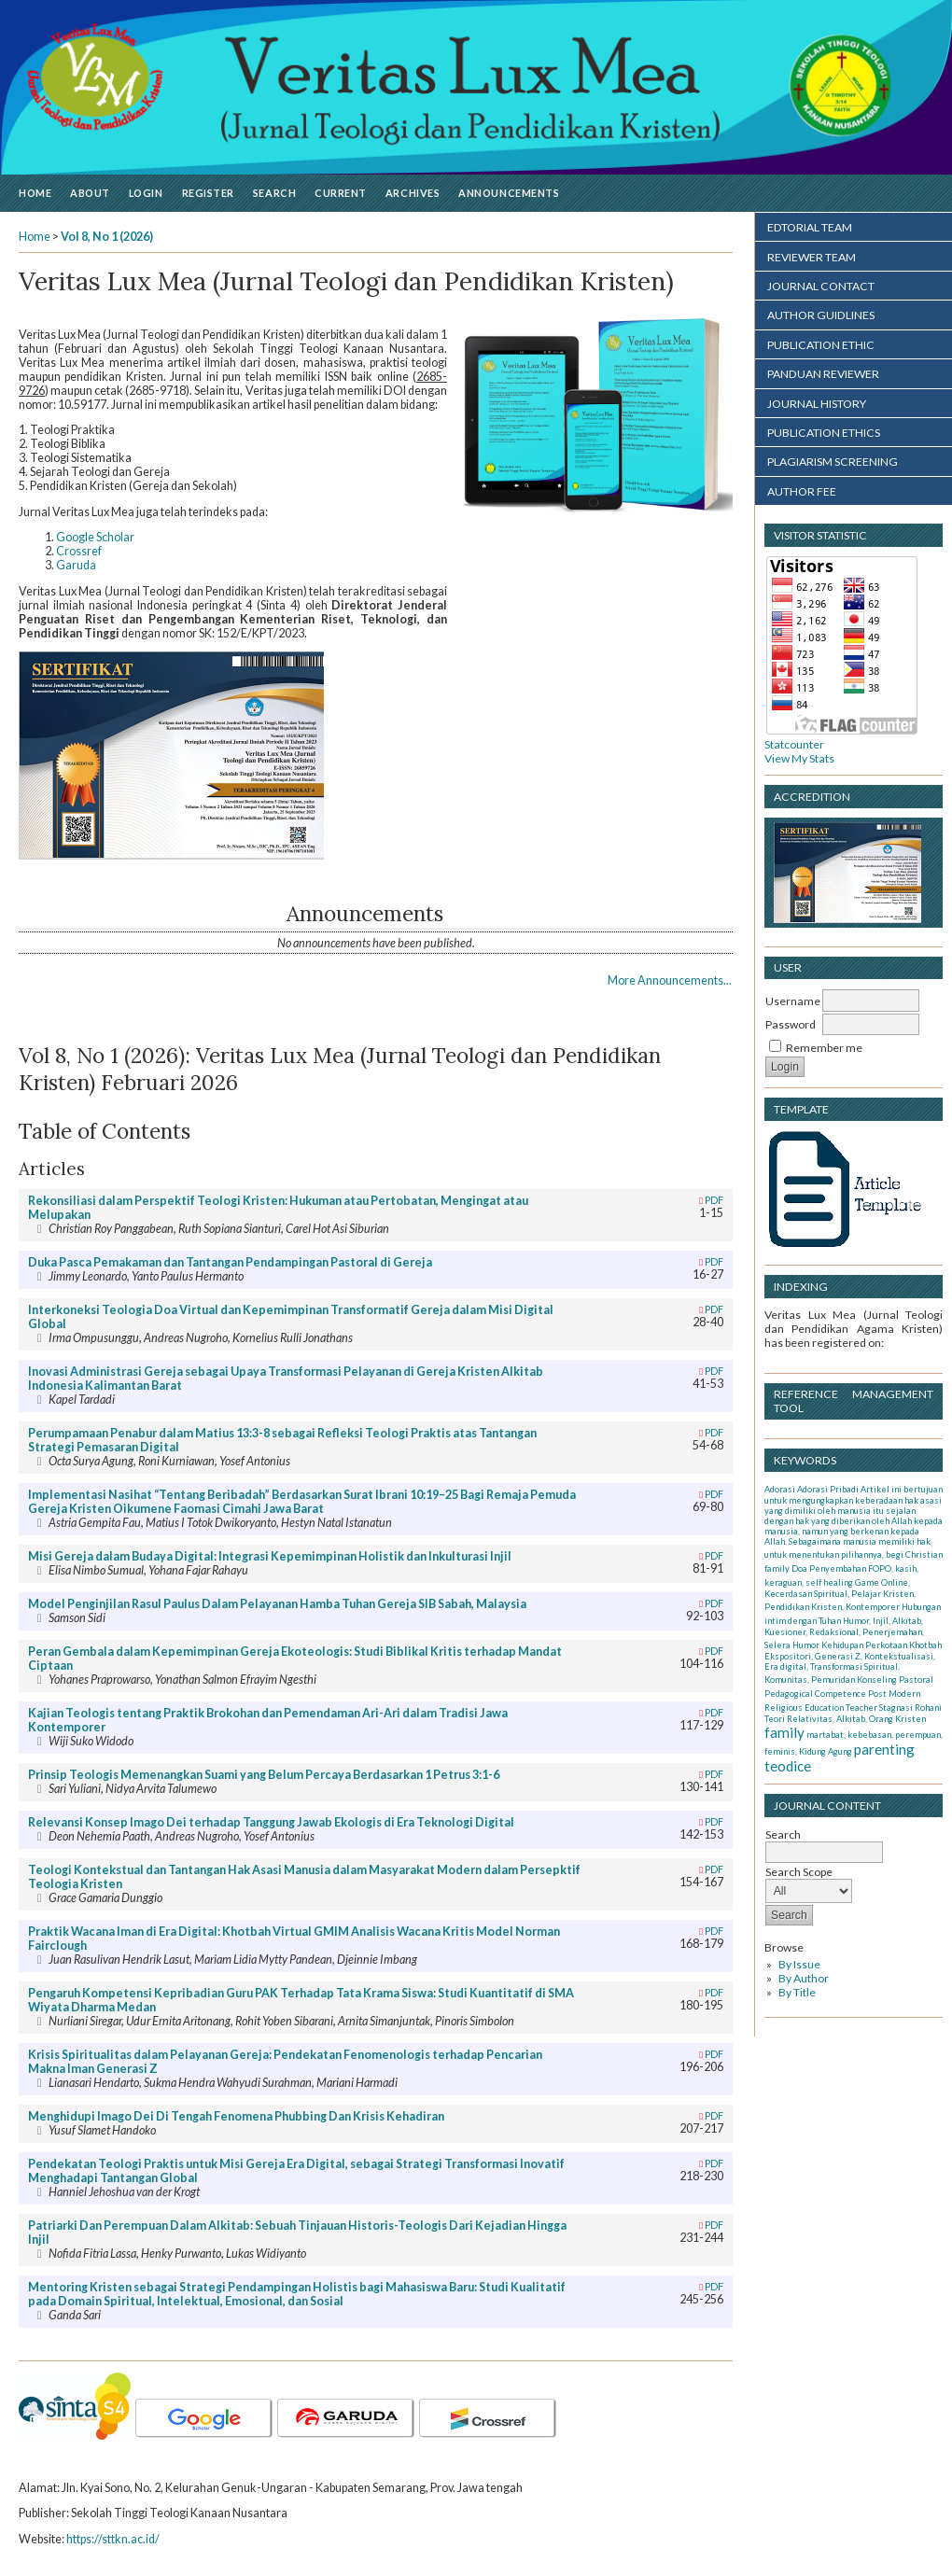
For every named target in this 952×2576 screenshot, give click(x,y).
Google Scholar (95, 537)
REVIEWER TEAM (811, 257)
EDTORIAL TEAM (809, 227)
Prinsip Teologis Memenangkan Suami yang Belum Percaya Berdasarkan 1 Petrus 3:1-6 (263, 1775)
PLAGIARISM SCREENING (832, 462)
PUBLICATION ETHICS (823, 433)
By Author (803, 1978)
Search (274, 193)
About (90, 193)
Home (35, 193)
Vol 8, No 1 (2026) (107, 237)
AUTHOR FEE (801, 491)
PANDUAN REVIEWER (823, 374)
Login (146, 193)
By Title (797, 1992)
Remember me (824, 1048)
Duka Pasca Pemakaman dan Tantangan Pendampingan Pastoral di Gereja (230, 1262)
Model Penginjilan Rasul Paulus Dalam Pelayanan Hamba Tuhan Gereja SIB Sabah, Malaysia (277, 1604)
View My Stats (799, 758)
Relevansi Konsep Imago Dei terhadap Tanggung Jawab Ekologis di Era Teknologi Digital (271, 1822)
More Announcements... (670, 980)
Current (341, 193)
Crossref (79, 551)
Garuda (76, 565)
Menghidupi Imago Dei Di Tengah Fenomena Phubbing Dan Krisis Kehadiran (236, 2116)
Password (790, 1024)
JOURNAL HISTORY (816, 404)
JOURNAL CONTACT (821, 286)
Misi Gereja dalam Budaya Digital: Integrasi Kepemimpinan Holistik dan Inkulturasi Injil (269, 1556)
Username (792, 1001)
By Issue (799, 1964)
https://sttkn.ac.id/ (113, 2539)
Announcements (508, 193)
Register (208, 193)
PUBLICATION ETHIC (821, 345)
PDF (714, 1200)
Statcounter (794, 744)
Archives (412, 193)
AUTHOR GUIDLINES (821, 315)
